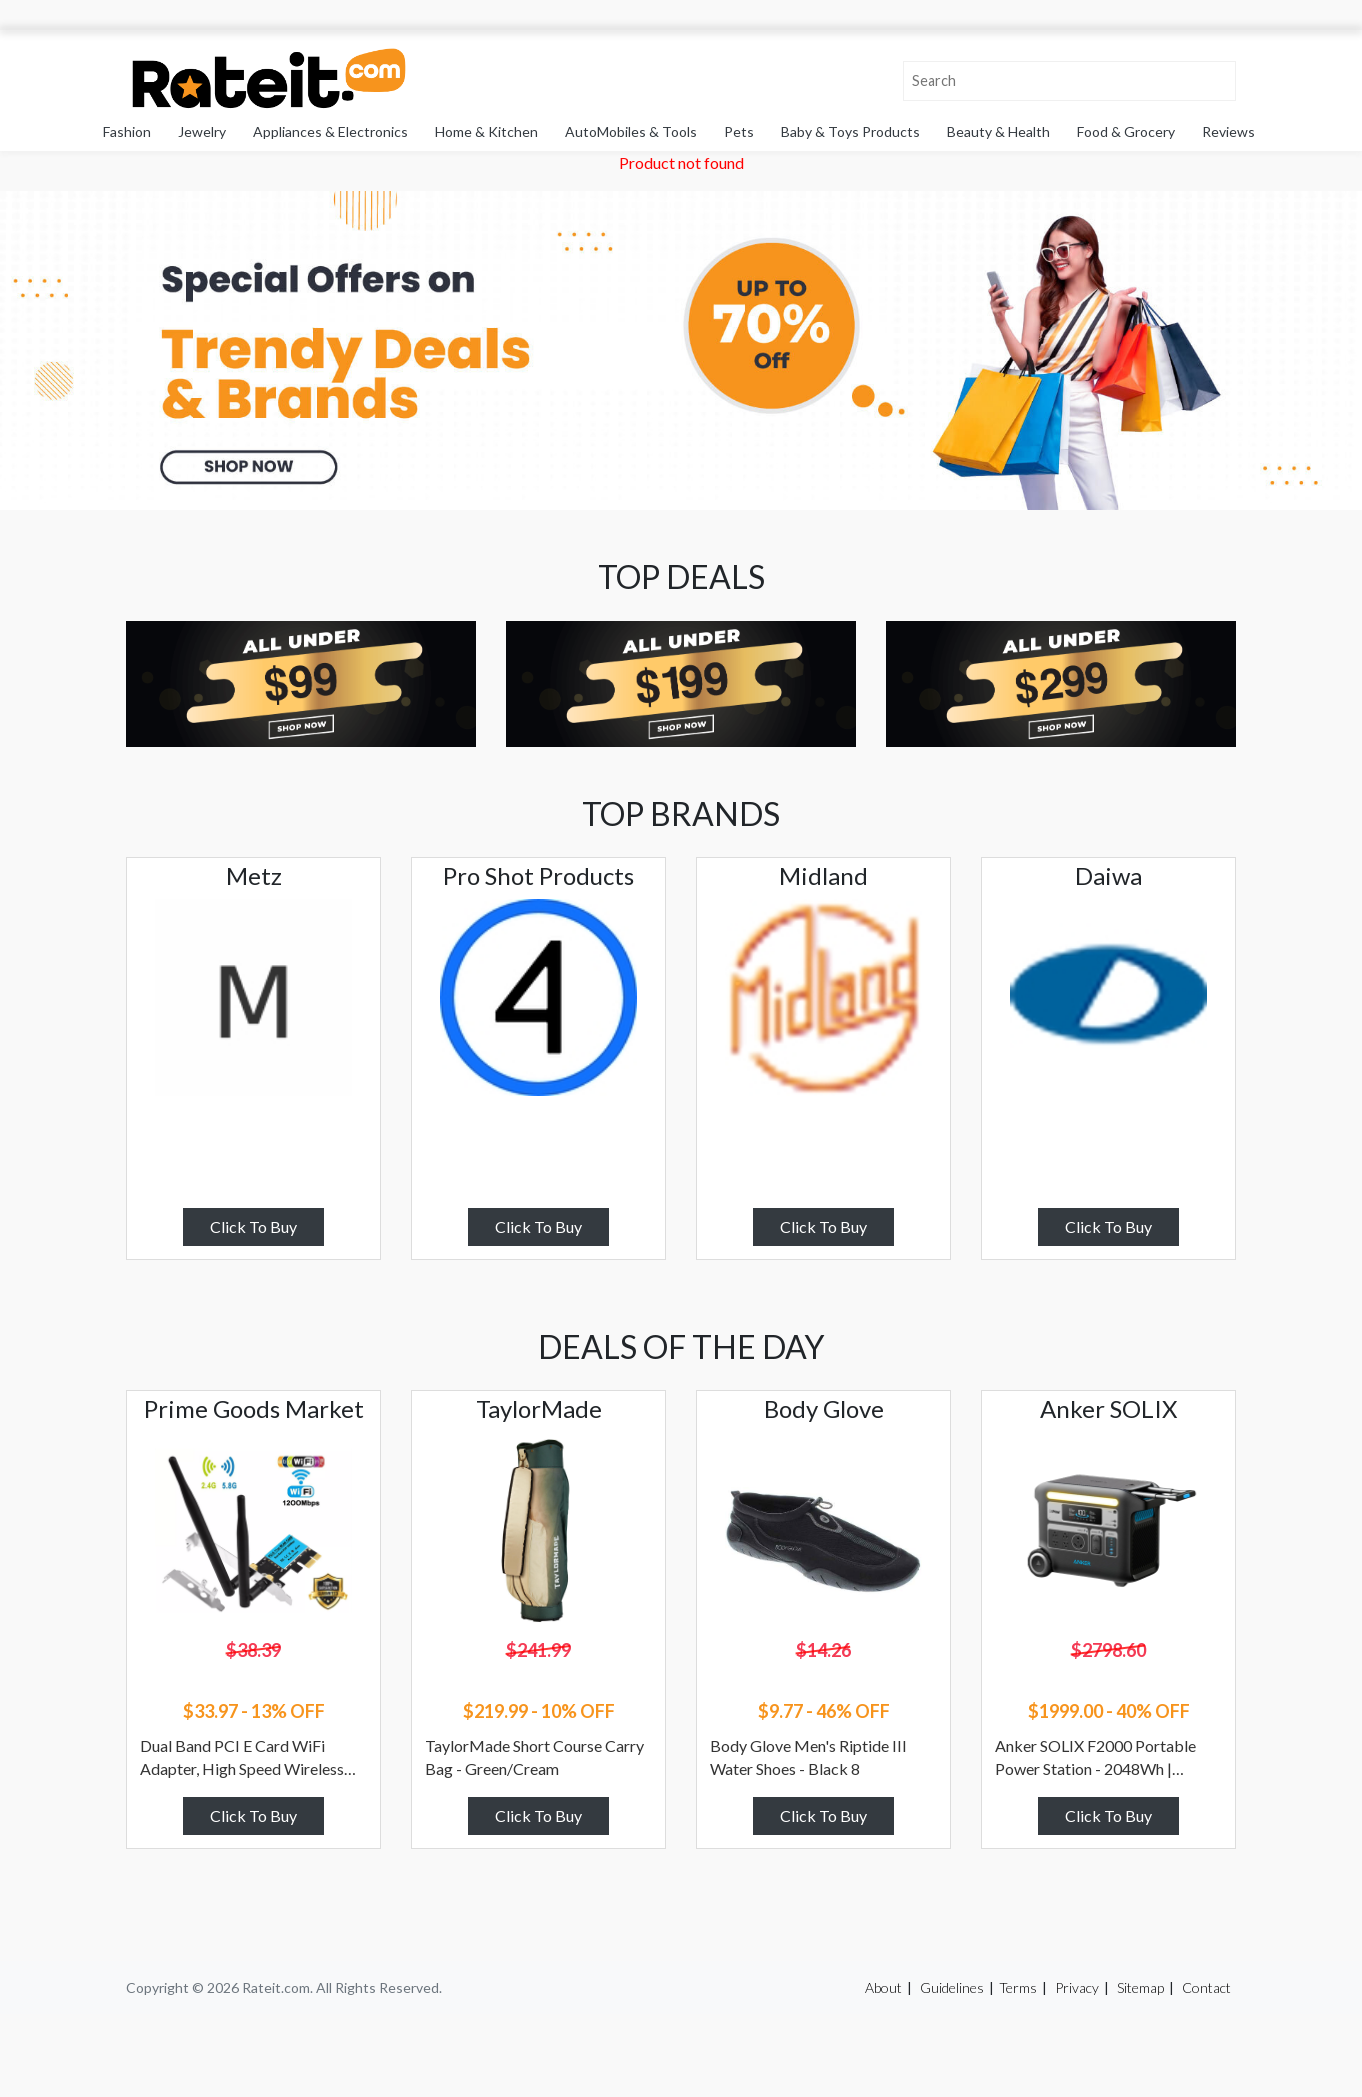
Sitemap (1140, 1987)
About (883, 1987)
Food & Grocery (1126, 131)
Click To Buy (253, 1226)
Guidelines (952, 1987)
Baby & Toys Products (850, 131)
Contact (1206, 1987)
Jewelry (202, 131)
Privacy (1077, 1987)
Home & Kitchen (486, 131)
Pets (739, 131)
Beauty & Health (998, 131)
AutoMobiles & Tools (631, 131)
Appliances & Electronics (330, 131)
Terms (1018, 1987)
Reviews (1228, 131)
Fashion (127, 131)
